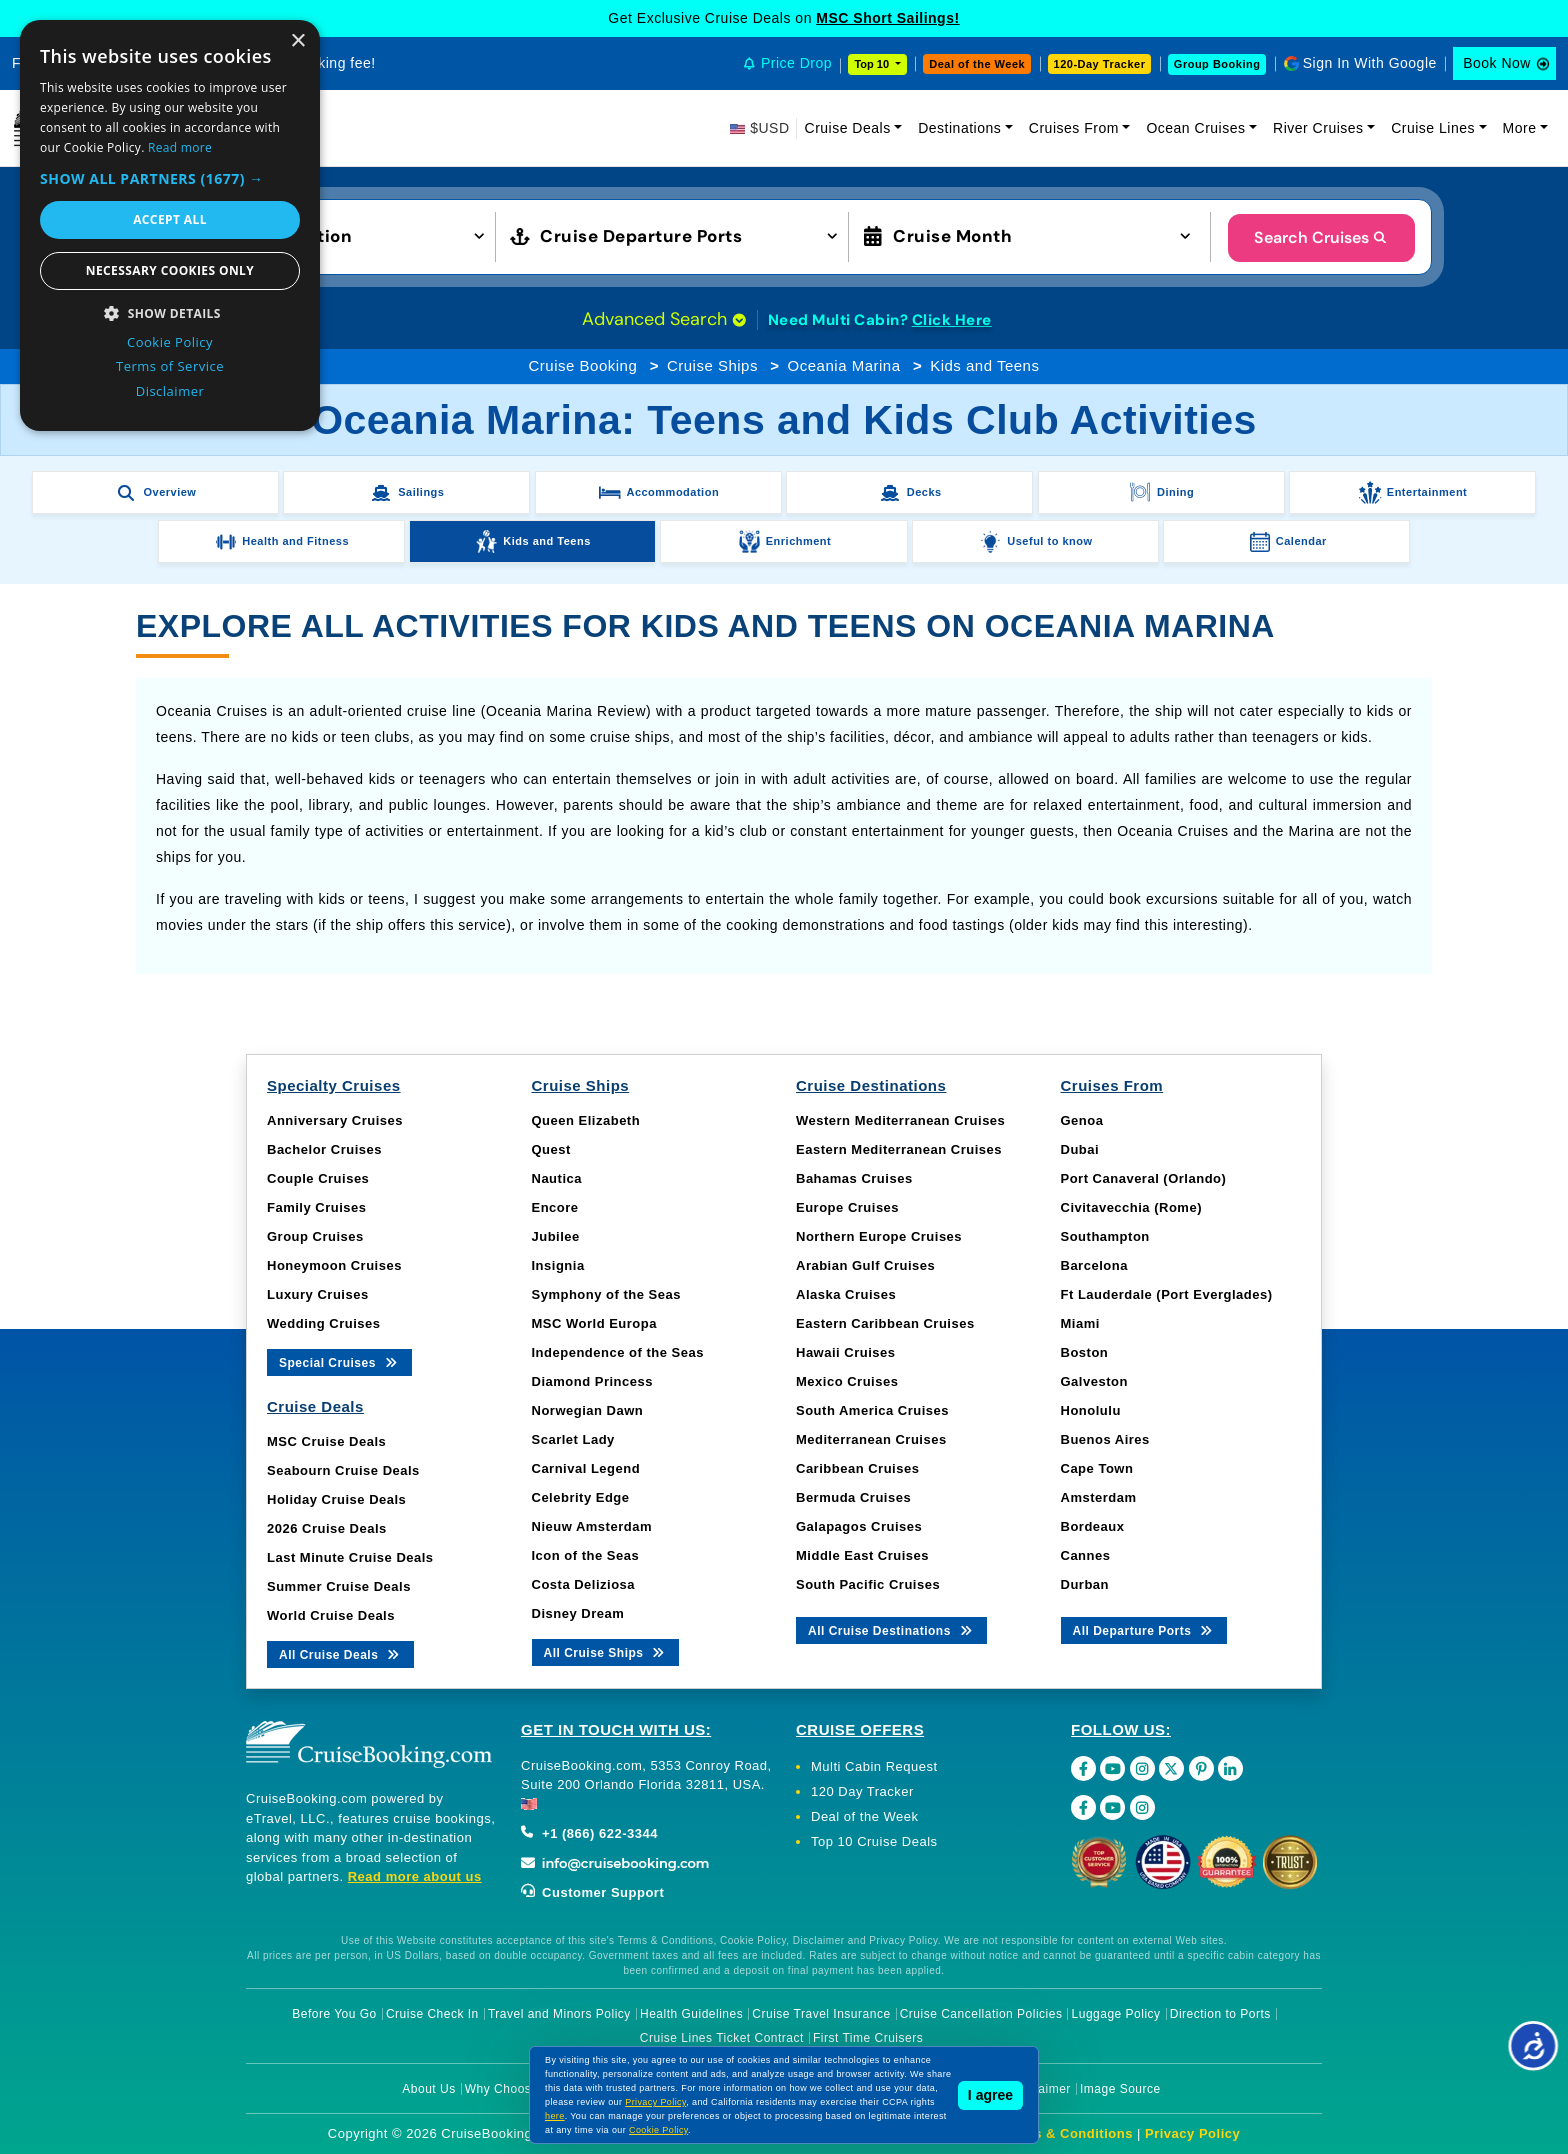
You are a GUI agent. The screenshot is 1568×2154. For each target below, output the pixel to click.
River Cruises (1318, 128)
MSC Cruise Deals (326, 1441)
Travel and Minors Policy (559, 2014)
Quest (551, 1149)
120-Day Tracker (1100, 64)
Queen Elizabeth (586, 1120)
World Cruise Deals (331, 1615)
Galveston (1094, 1381)
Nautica (557, 1178)
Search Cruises (1321, 237)
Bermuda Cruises (853, 1497)
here (555, 2116)
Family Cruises (317, 1207)
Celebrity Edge (581, 1497)
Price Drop (796, 63)
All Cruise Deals (340, 1653)
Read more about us (415, 1876)
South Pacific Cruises (868, 1584)
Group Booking (1217, 64)
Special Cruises (339, 1361)
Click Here (952, 320)
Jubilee (556, 1236)
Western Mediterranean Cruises (900, 1120)
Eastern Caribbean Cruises (885, 1323)
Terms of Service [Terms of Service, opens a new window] (170, 366)
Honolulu (1091, 1410)
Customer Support (592, 1892)
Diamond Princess (592, 1381)
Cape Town (1097, 1468)
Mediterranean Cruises (871, 1439)
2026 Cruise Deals (327, 1528)
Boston (1085, 1352)
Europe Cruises (847, 1207)
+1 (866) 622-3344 (589, 1833)
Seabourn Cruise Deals (343, 1470)
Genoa (1082, 1120)
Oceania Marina (844, 365)
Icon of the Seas (586, 1555)
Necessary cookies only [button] (170, 270)
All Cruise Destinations (891, 1629)
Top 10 (873, 64)
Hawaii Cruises (846, 1352)
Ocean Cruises (1195, 128)
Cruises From (1074, 128)
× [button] (297, 41)
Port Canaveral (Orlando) (1144, 1178)
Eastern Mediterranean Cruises (899, 1149)
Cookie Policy (658, 2130)
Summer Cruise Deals (339, 1586)
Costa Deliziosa (584, 1584)
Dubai (1080, 1149)
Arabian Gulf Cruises (865, 1265)
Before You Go (334, 2014)
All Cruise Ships (606, 1651)
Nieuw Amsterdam (592, 1526)
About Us (428, 2089)
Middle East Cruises (862, 1555)
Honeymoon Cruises (334, 1265)
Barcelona (1094, 1265)
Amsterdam (1099, 1497)
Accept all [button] (170, 219)
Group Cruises (315, 1236)
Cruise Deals (848, 128)
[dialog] (170, 225)
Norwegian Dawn (588, 1410)
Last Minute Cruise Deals (350, 1557)
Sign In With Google (1370, 63)
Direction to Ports (1220, 2014)
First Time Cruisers (868, 2038)
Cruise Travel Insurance (821, 2014)
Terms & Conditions (1067, 2133)
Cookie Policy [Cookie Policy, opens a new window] (170, 342)
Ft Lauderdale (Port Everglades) (1167, 1294)
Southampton (1105, 1236)
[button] (326, 235)
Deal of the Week (977, 64)
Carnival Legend (586, 1468)
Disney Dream (578, 1613)
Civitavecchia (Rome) (1132, 1207)
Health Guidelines (691, 2014)
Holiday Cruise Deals (336, 1499)
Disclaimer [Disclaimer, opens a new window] (170, 391)
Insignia (558, 1265)
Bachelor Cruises (324, 1149)
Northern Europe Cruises (879, 1236)
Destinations (959, 128)
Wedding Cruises (323, 1323)
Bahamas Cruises (854, 1178)
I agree (990, 2095)
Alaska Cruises (846, 1294)
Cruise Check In (432, 2014)
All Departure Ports (1144, 1629)
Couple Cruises (318, 1178)
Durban (1085, 1584)
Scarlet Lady (573, 1439)
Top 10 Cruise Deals (874, 1841)
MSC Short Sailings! (887, 18)
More (1520, 128)
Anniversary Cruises (335, 1120)
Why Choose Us (511, 2089)
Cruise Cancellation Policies (981, 2014)
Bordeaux (1093, 1526)
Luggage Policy (1116, 2014)
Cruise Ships (712, 365)
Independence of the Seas (618, 1352)
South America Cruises (872, 1410)
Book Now (1497, 63)
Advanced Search (664, 319)
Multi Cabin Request (874, 1766)
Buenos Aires (1105, 1439)
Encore (555, 1207)
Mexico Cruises (847, 1381)
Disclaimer (1040, 2089)
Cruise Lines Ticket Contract (722, 2038)
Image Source (1120, 2089)
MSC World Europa (594, 1323)
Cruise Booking (583, 365)
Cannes (1086, 1555)
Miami (1080, 1323)
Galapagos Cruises (859, 1526)
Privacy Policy (1192, 2133)
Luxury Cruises (318, 1294)
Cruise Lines (1433, 128)
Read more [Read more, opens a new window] (180, 147)
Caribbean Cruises (857, 1468)
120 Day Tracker (862, 1791)
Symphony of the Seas (606, 1294)
